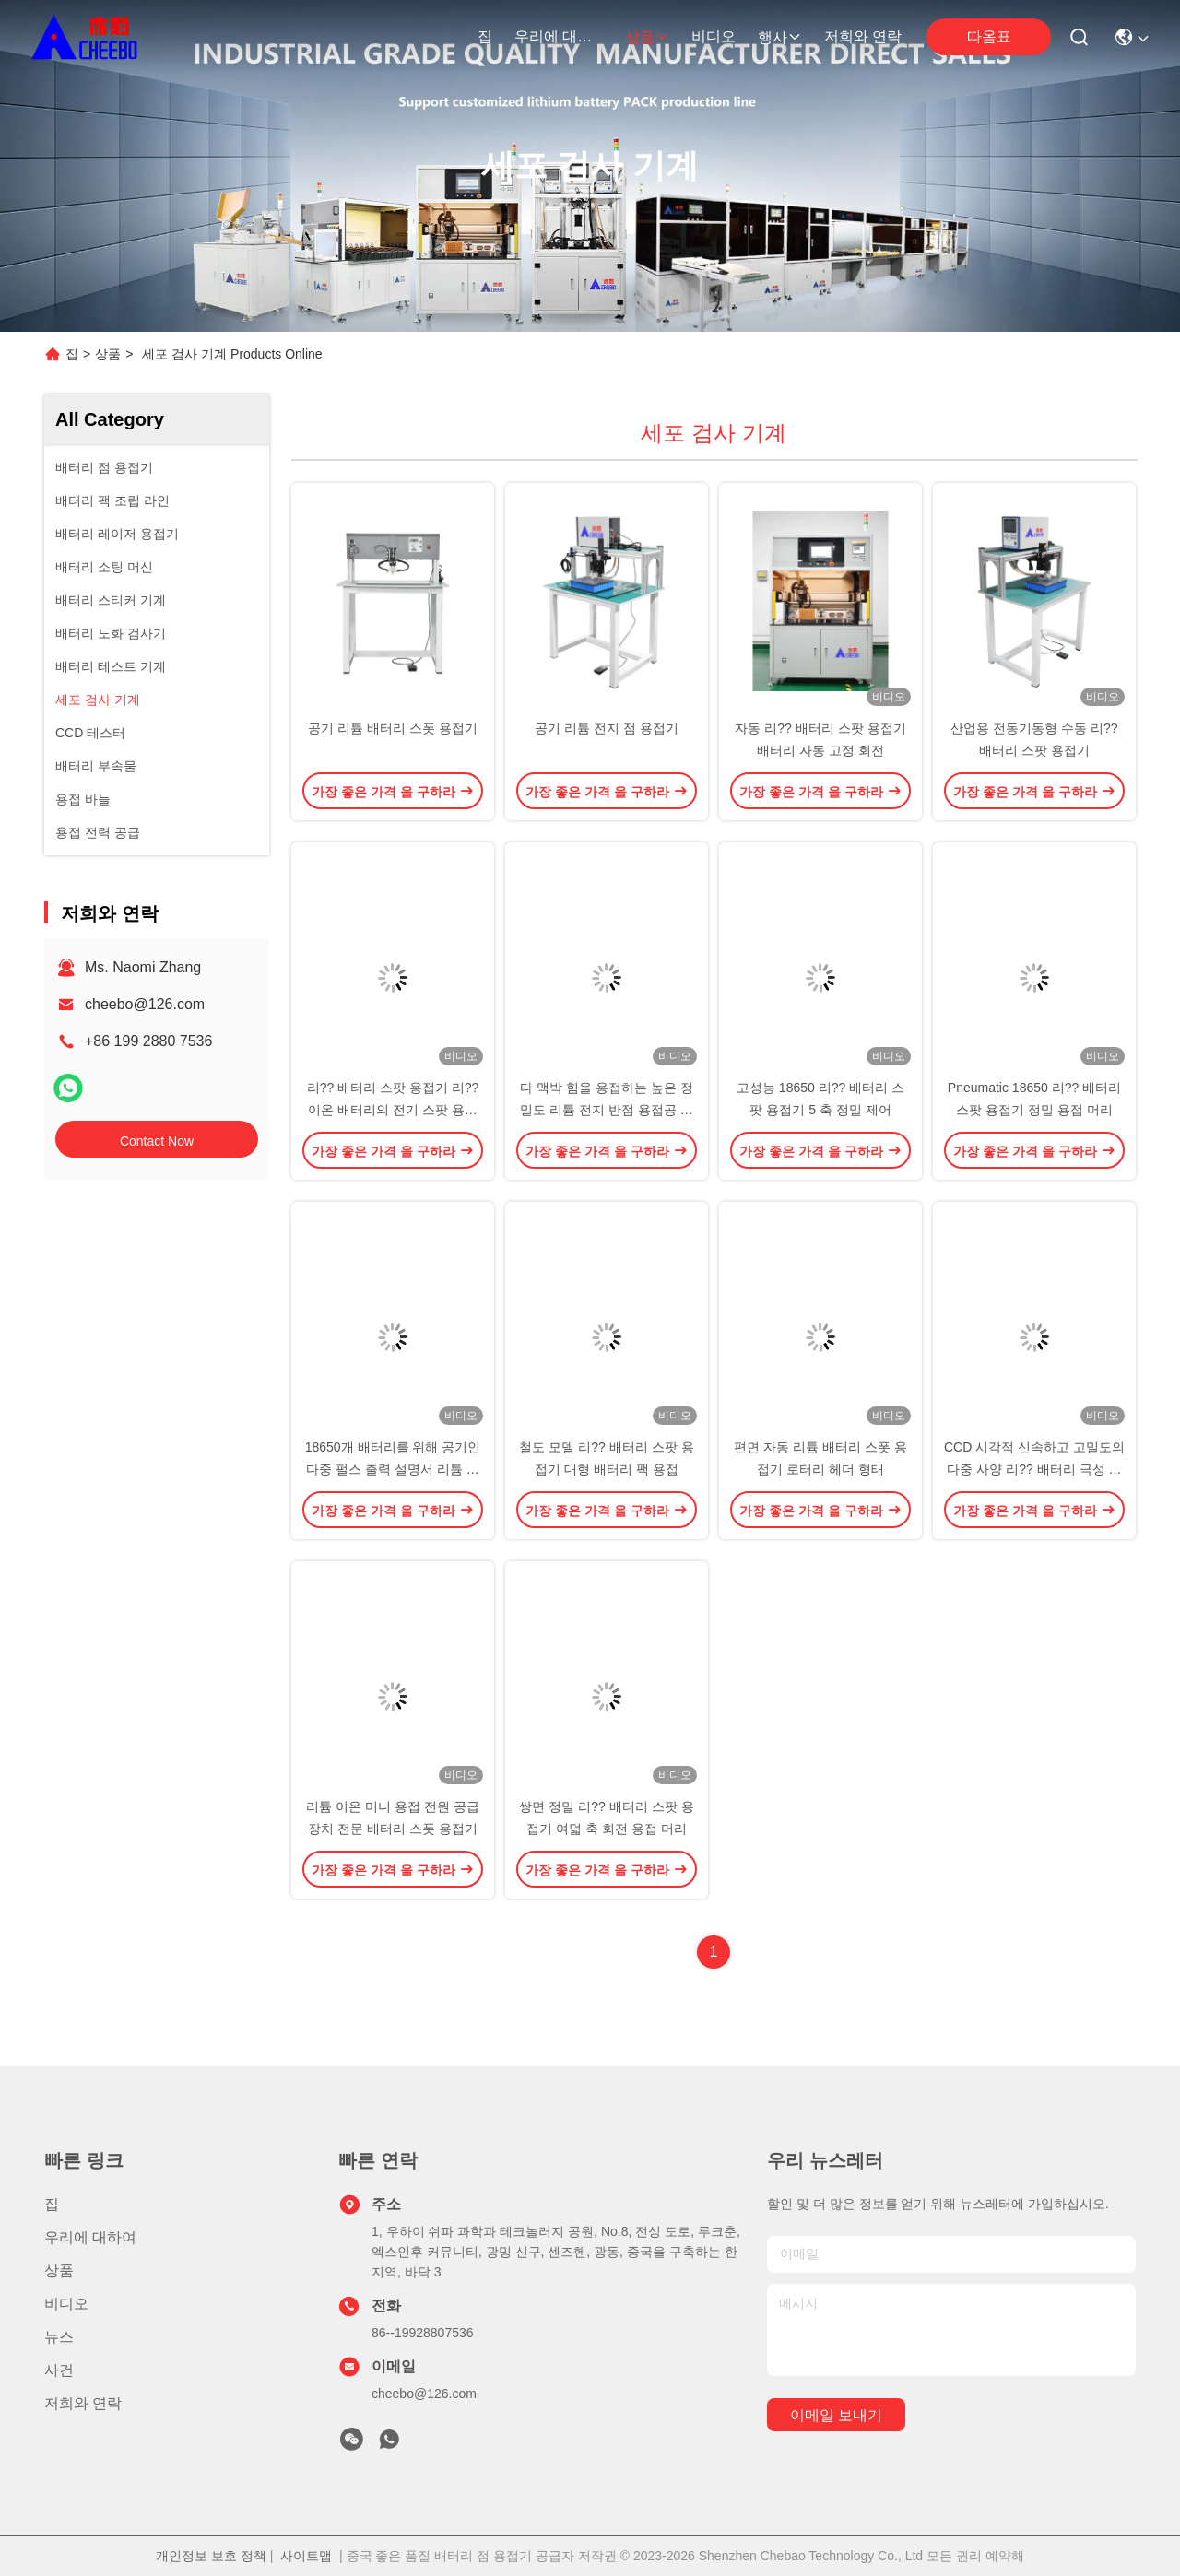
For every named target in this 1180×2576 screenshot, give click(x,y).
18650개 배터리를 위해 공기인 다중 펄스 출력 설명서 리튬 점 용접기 (393, 1469)
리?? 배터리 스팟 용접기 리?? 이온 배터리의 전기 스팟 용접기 (393, 1109)
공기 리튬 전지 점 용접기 (606, 728)
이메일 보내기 (836, 2415)
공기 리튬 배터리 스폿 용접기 (393, 728)
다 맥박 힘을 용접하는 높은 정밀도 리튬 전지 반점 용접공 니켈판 (606, 1109)
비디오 (713, 36)
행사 (780, 37)
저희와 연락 (863, 36)
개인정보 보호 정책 (211, 2555)
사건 (59, 2370)
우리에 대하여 (558, 36)
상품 (647, 37)
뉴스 (59, 2337)
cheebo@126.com (145, 1004)
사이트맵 (306, 2555)
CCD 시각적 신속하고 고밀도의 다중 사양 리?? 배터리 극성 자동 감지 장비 (1034, 1469)
